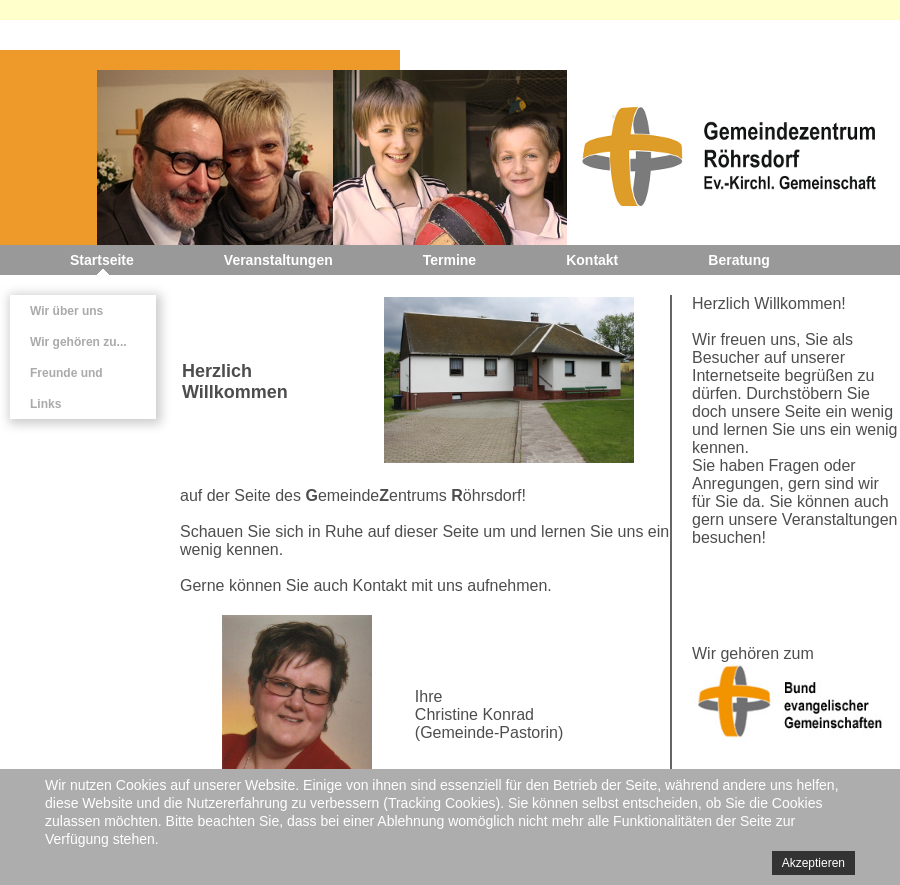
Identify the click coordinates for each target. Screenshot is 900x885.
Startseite (102, 260)
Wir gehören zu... (78, 342)
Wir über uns (66, 311)
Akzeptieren (813, 863)
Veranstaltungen (278, 260)
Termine (449, 260)
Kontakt (592, 260)
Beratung (738, 260)
